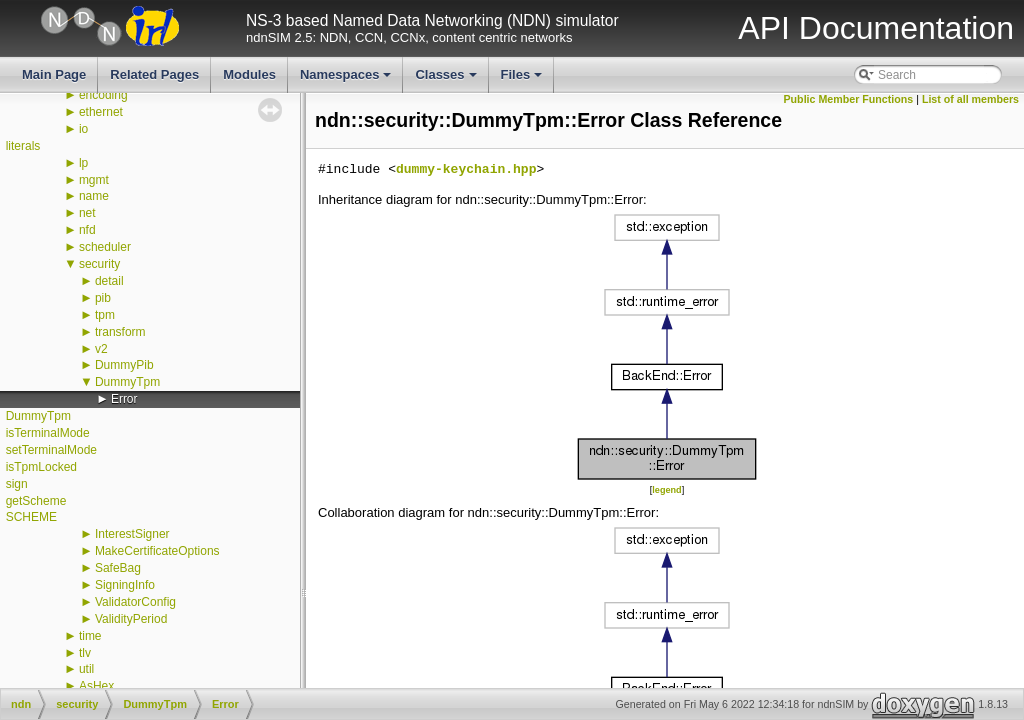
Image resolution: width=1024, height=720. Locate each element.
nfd (87, 230)
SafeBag (118, 568)
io (83, 129)
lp (83, 163)
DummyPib (124, 365)
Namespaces (347, 80)
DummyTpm (127, 382)
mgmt (94, 180)
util (86, 669)
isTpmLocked (41, 467)
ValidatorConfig (135, 602)
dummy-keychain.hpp (466, 170)
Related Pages (154, 74)
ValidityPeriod (131, 619)
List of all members (970, 99)
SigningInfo (125, 585)
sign (17, 484)
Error (124, 399)
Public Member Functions (849, 99)
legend (666, 490)
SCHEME (31, 517)
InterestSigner (132, 534)
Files (523, 80)
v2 (101, 349)
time (90, 636)
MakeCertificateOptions (157, 551)
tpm (105, 315)
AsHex (96, 686)
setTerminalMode (51, 450)
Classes (447, 80)
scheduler (105, 247)
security (99, 264)
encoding (103, 95)
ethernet (101, 112)
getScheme (36, 501)
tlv (85, 653)
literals (23, 146)
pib (103, 298)
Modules (249, 74)
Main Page (54, 74)
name (94, 196)
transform (120, 332)
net (87, 213)
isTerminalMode (48, 433)
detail (109, 281)
